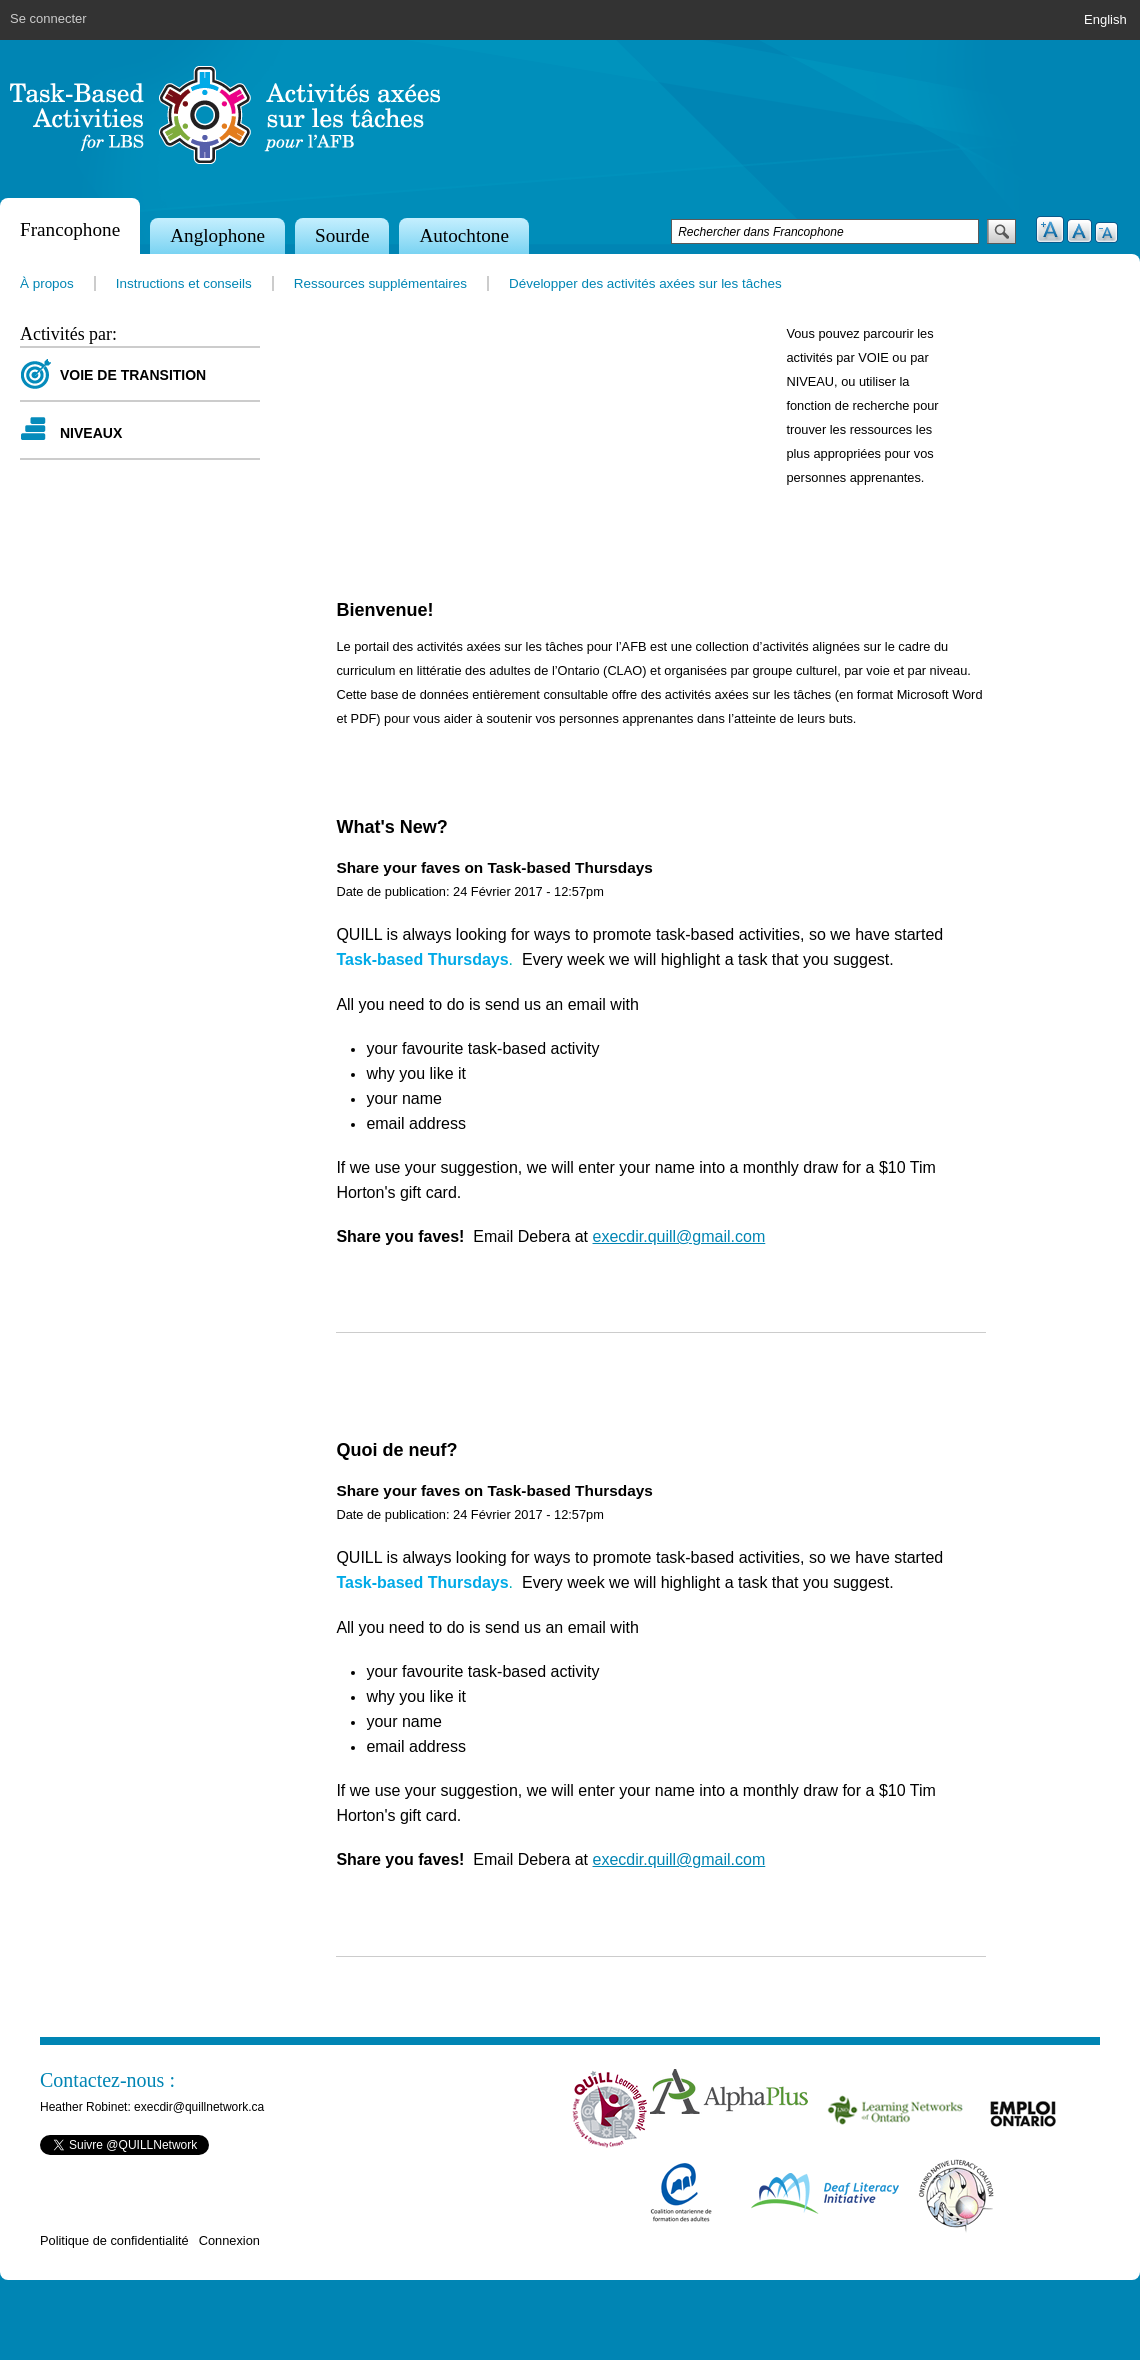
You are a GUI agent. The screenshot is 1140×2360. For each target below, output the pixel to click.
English (1105, 19)
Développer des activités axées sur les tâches (645, 283)
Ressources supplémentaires (380, 283)
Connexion (229, 2240)
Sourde (342, 235)
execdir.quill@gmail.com (679, 1236)
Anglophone (217, 235)
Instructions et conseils (184, 283)
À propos (47, 283)
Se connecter (48, 18)
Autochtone (464, 235)
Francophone (70, 229)
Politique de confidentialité (114, 2240)
